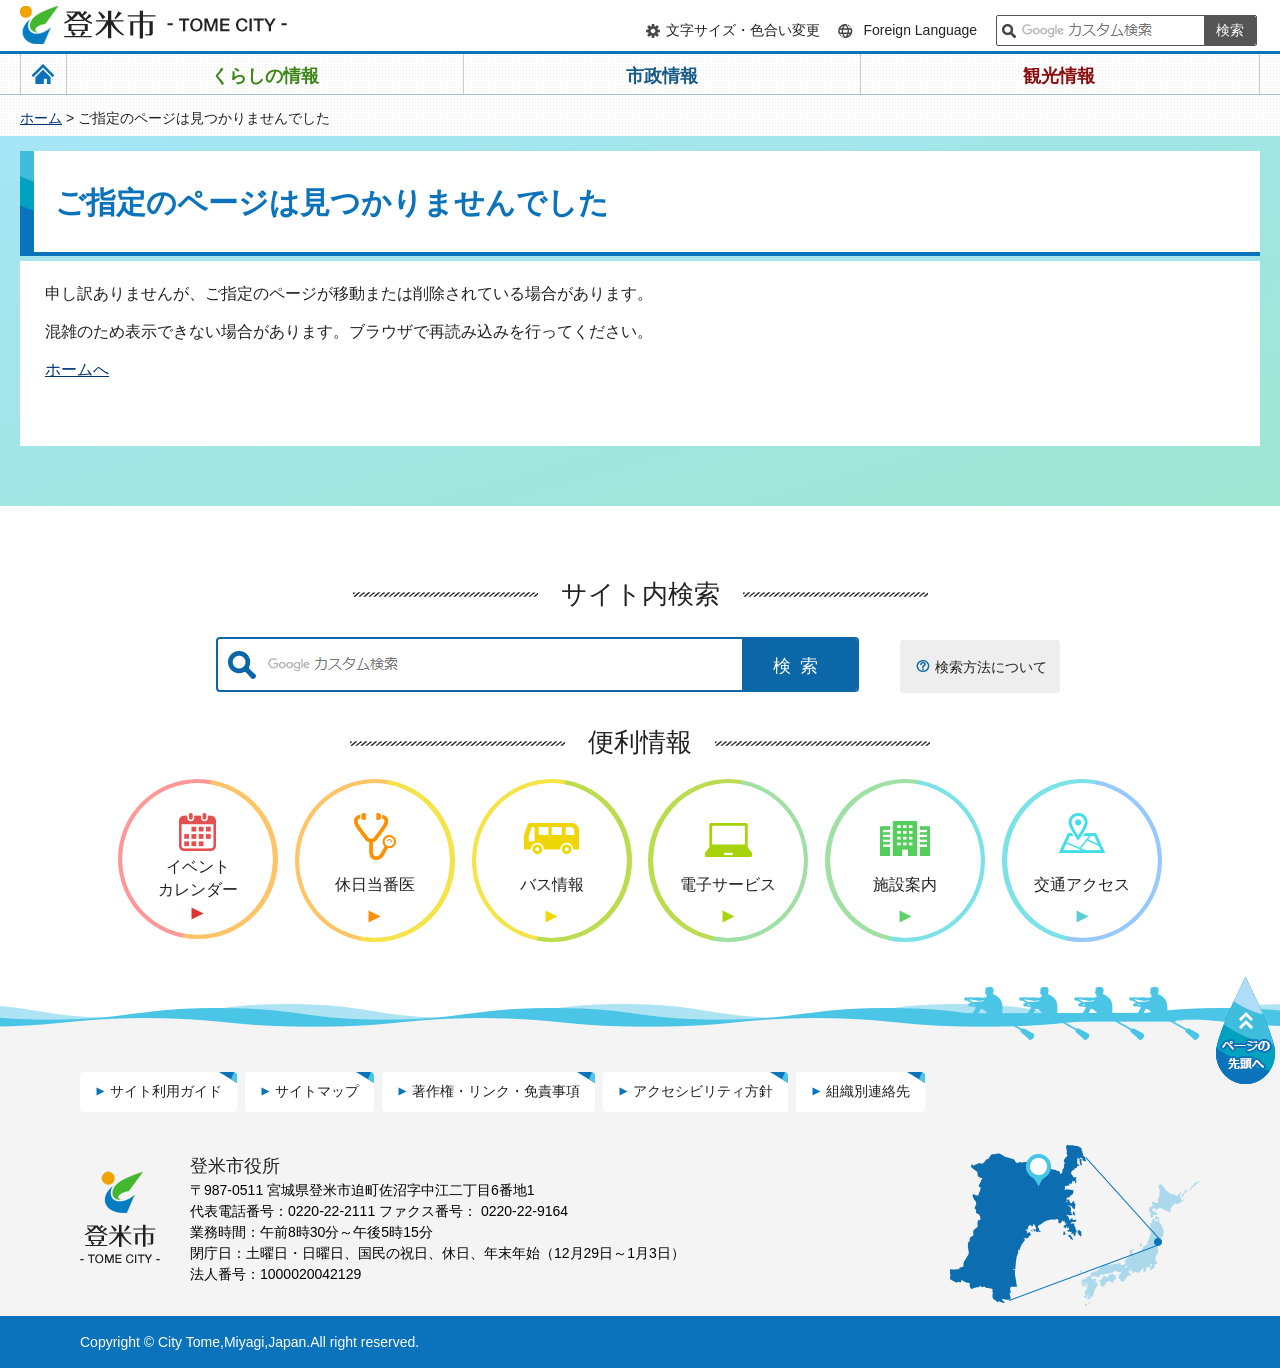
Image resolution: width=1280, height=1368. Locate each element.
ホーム (41, 118)
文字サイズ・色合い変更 (743, 30)
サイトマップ (317, 1091)
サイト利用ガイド (166, 1091)
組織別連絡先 (868, 1091)
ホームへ (77, 369)
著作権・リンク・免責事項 (496, 1091)
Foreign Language (920, 30)
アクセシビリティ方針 (703, 1091)
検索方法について (991, 667)
